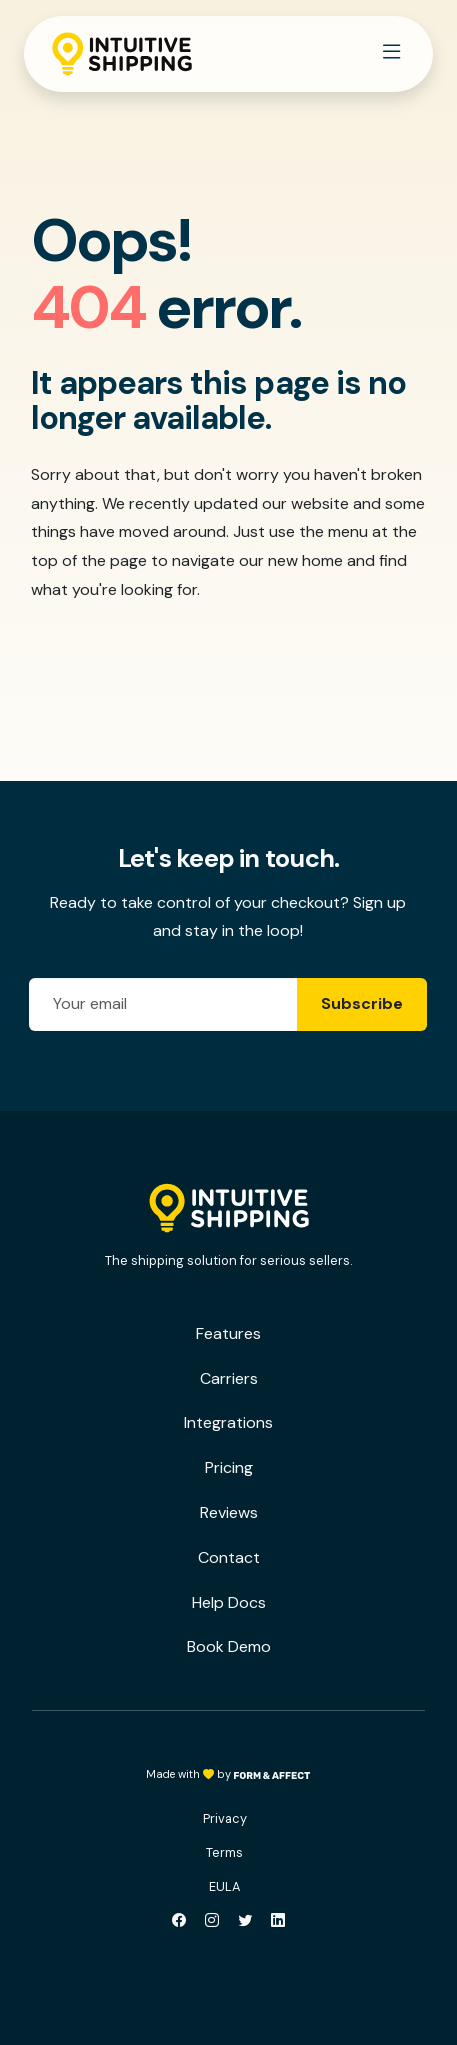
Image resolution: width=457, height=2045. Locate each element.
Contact (229, 1557)
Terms (224, 1852)
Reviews (229, 1512)
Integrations (228, 1422)
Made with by (228, 1774)
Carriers (229, 1378)
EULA (225, 1886)
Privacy (225, 1818)
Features (228, 1333)
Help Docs (229, 1602)
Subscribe (362, 1003)
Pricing (229, 1467)
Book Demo (229, 1646)
